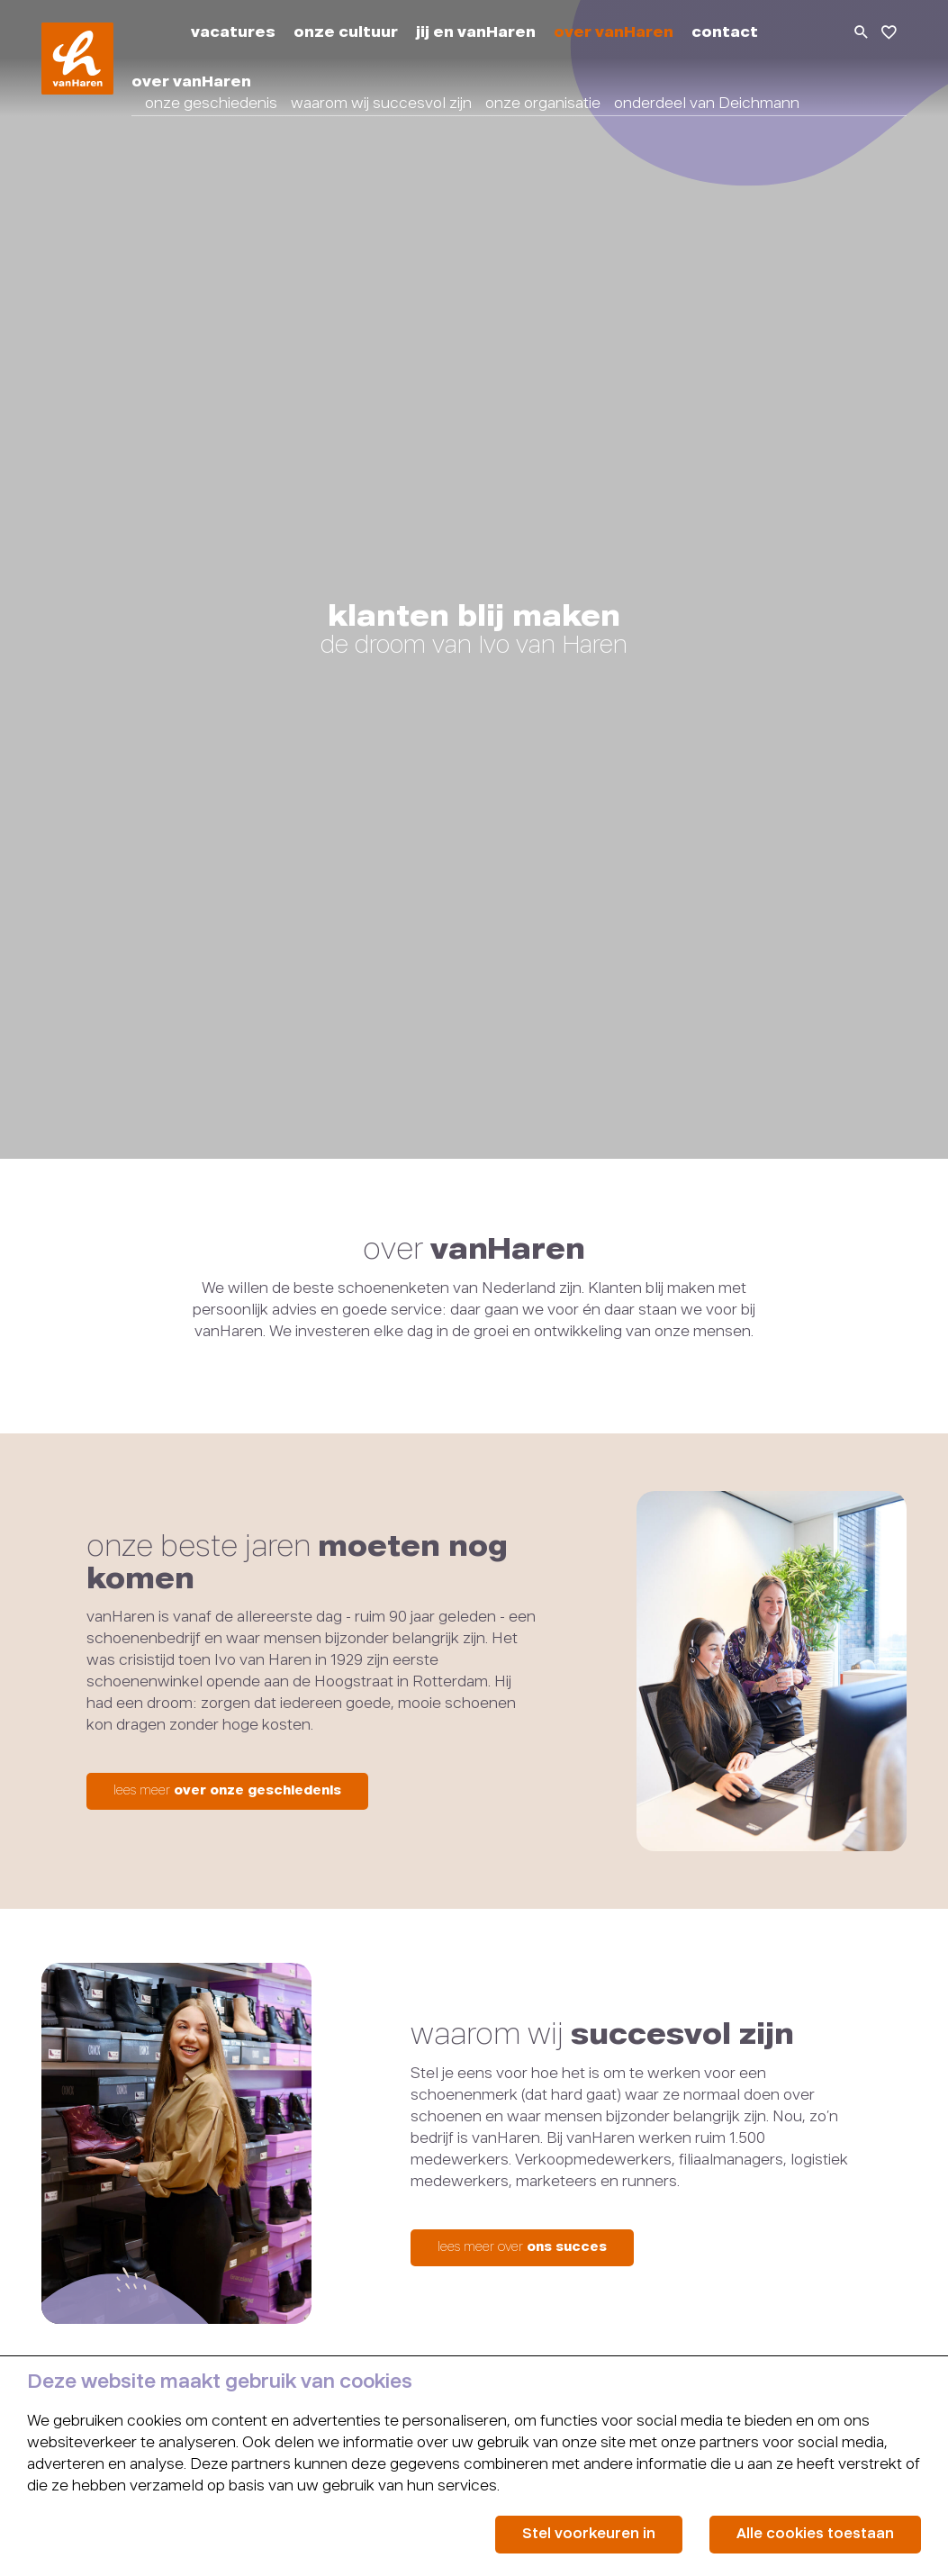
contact (724, 33)
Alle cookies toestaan (815, 2534)
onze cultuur (345, 33)
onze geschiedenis (211, 104)
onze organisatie (542, 104)
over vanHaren (613, 33)
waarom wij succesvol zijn (381, 104)
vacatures (233, 33)
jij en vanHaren (476, 33)
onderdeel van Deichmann (706, 104)
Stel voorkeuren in (588, 2534)
